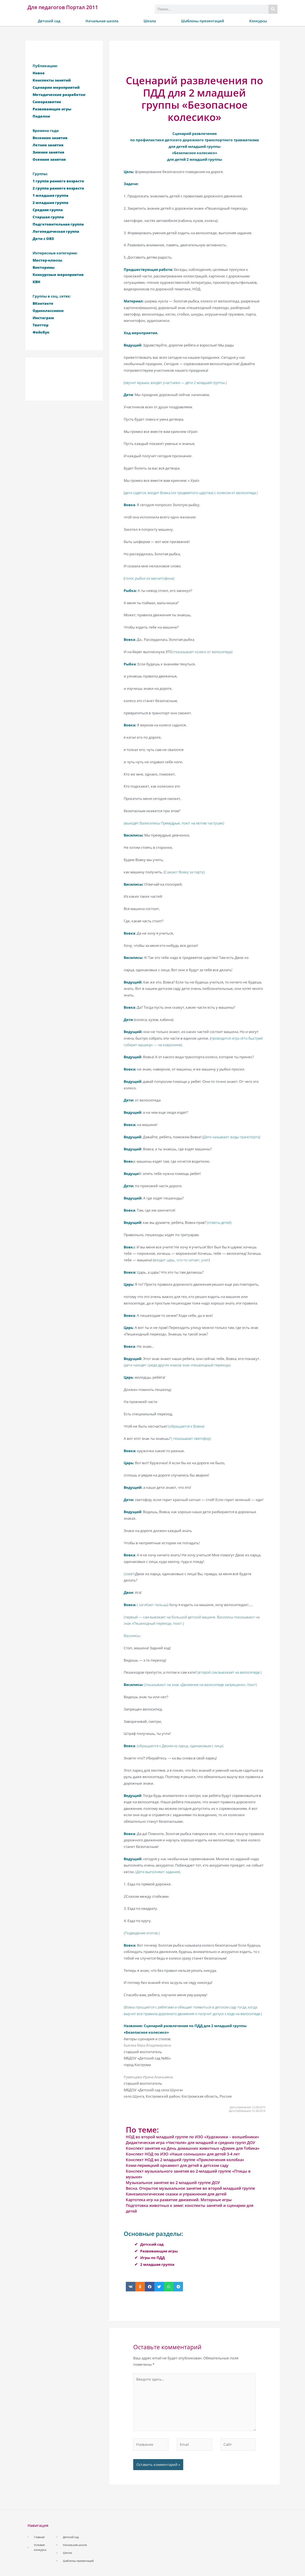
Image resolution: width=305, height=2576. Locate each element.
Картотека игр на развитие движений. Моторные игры (179, 2199)
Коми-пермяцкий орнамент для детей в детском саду (177, 2165)
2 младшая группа (157, 2264)
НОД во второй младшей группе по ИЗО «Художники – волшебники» (192, 2136)
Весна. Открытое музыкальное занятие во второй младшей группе (190, 2188)
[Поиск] (272, 9)
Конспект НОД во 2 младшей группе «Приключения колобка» (185, 2159)
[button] (130, 2286)
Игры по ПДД (152, 2257)
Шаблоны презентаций (202, 20)
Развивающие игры (159, 2251)
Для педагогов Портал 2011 (63, 7)
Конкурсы (258, 20)
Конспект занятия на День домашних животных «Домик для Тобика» (192, 2148)
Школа (150, 20)
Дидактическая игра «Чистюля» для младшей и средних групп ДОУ (190, 2142)
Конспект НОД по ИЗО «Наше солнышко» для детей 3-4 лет (183, 2153)
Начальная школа (102, 20)
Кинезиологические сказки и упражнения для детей (176, 2194)
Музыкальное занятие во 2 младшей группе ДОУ (173, 2182)
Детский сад (49, 20)
